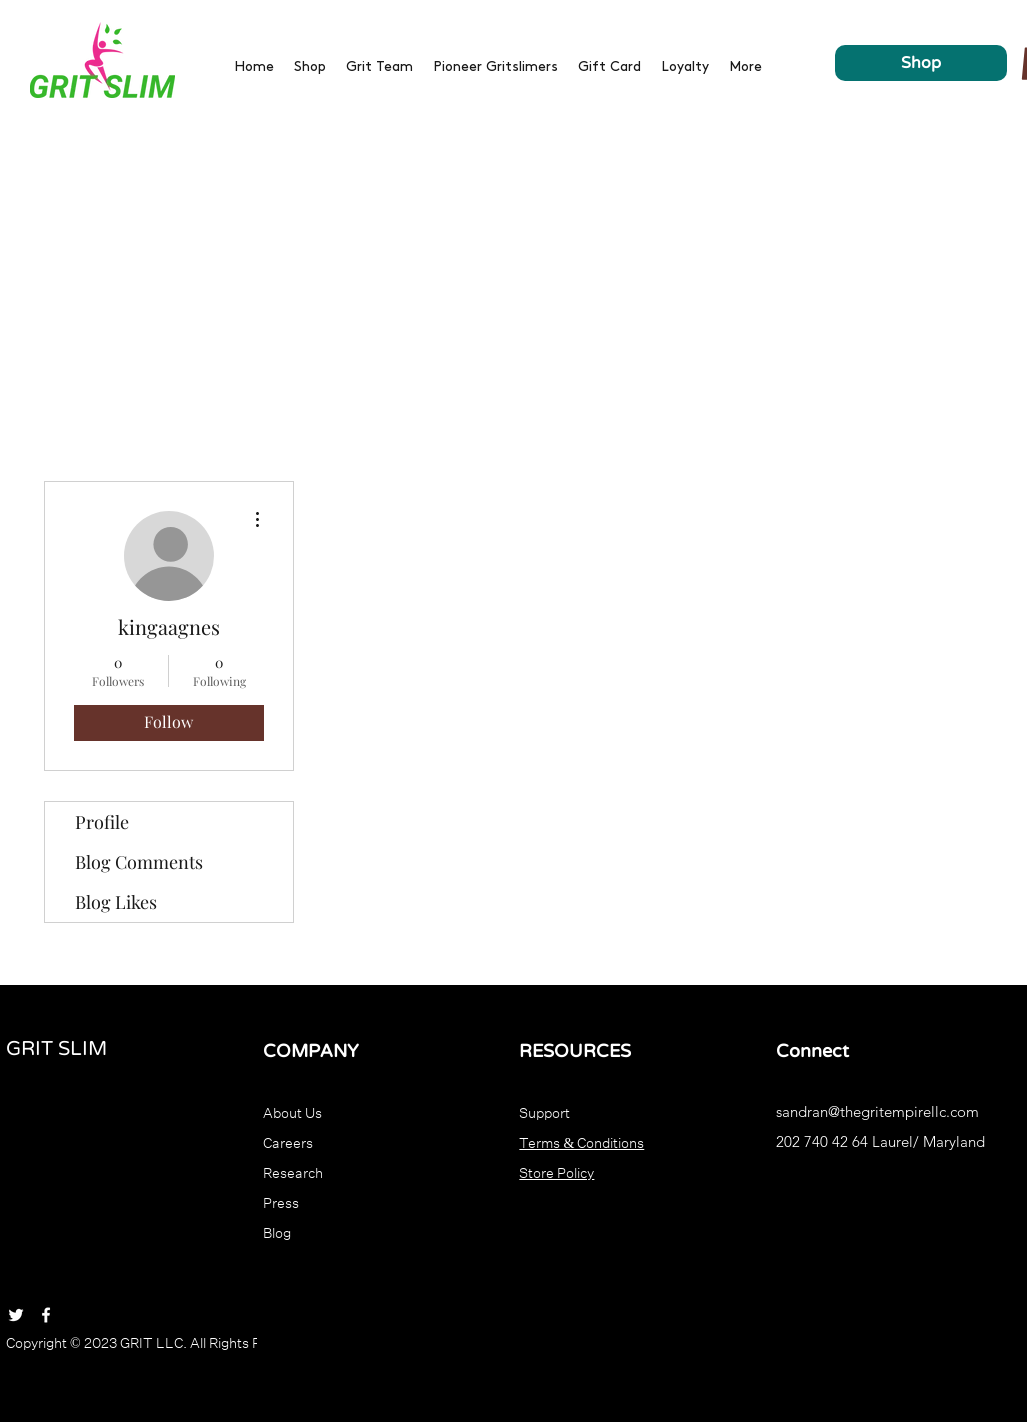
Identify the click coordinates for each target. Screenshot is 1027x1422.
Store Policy (556, 1171)
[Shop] (921, 63)
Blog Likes (116, 902)
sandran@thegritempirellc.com (877, 1111)
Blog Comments (139, 862)
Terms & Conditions (581, 1141)
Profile (102, 822)
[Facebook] (46, 1315)
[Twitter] (16, 1315)
